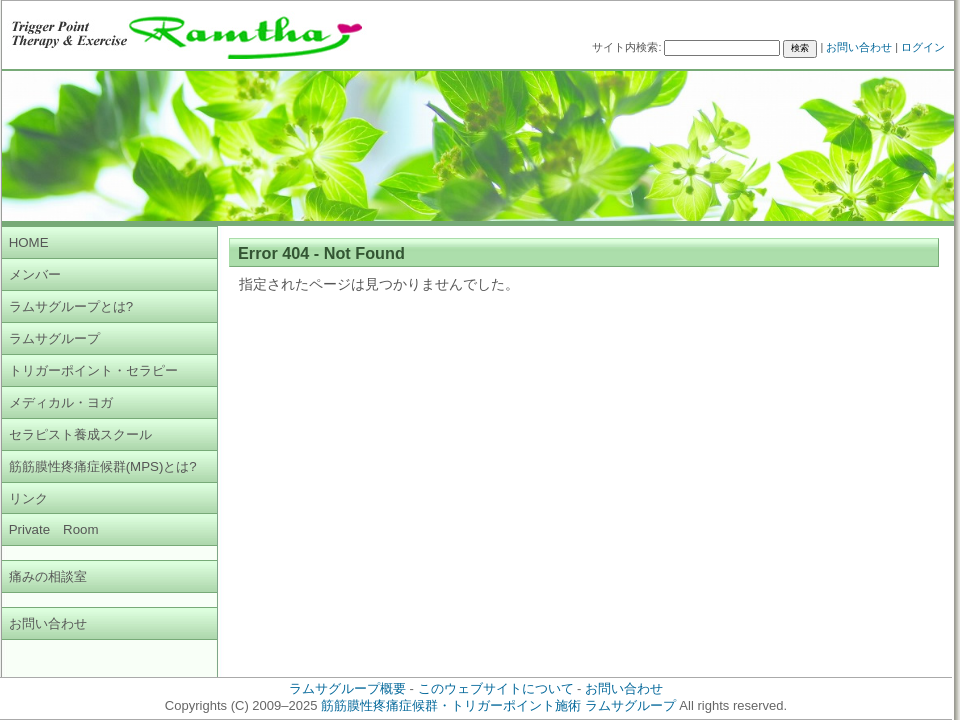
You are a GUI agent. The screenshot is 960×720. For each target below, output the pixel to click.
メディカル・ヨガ (61, 402)
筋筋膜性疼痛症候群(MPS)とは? (103, 466)
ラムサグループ (54, 338)
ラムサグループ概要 (347, 688)
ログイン (923, 47)
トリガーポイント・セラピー (93, 370)
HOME (29, 242)
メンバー (35, 274)
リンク (28, 498)
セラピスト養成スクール (80, 434)
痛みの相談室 (48, 576)
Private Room (54, 529)
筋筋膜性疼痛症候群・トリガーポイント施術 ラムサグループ (498, 705)
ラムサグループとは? (71, 306)
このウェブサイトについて (496, 688)
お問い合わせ (859, 47)
